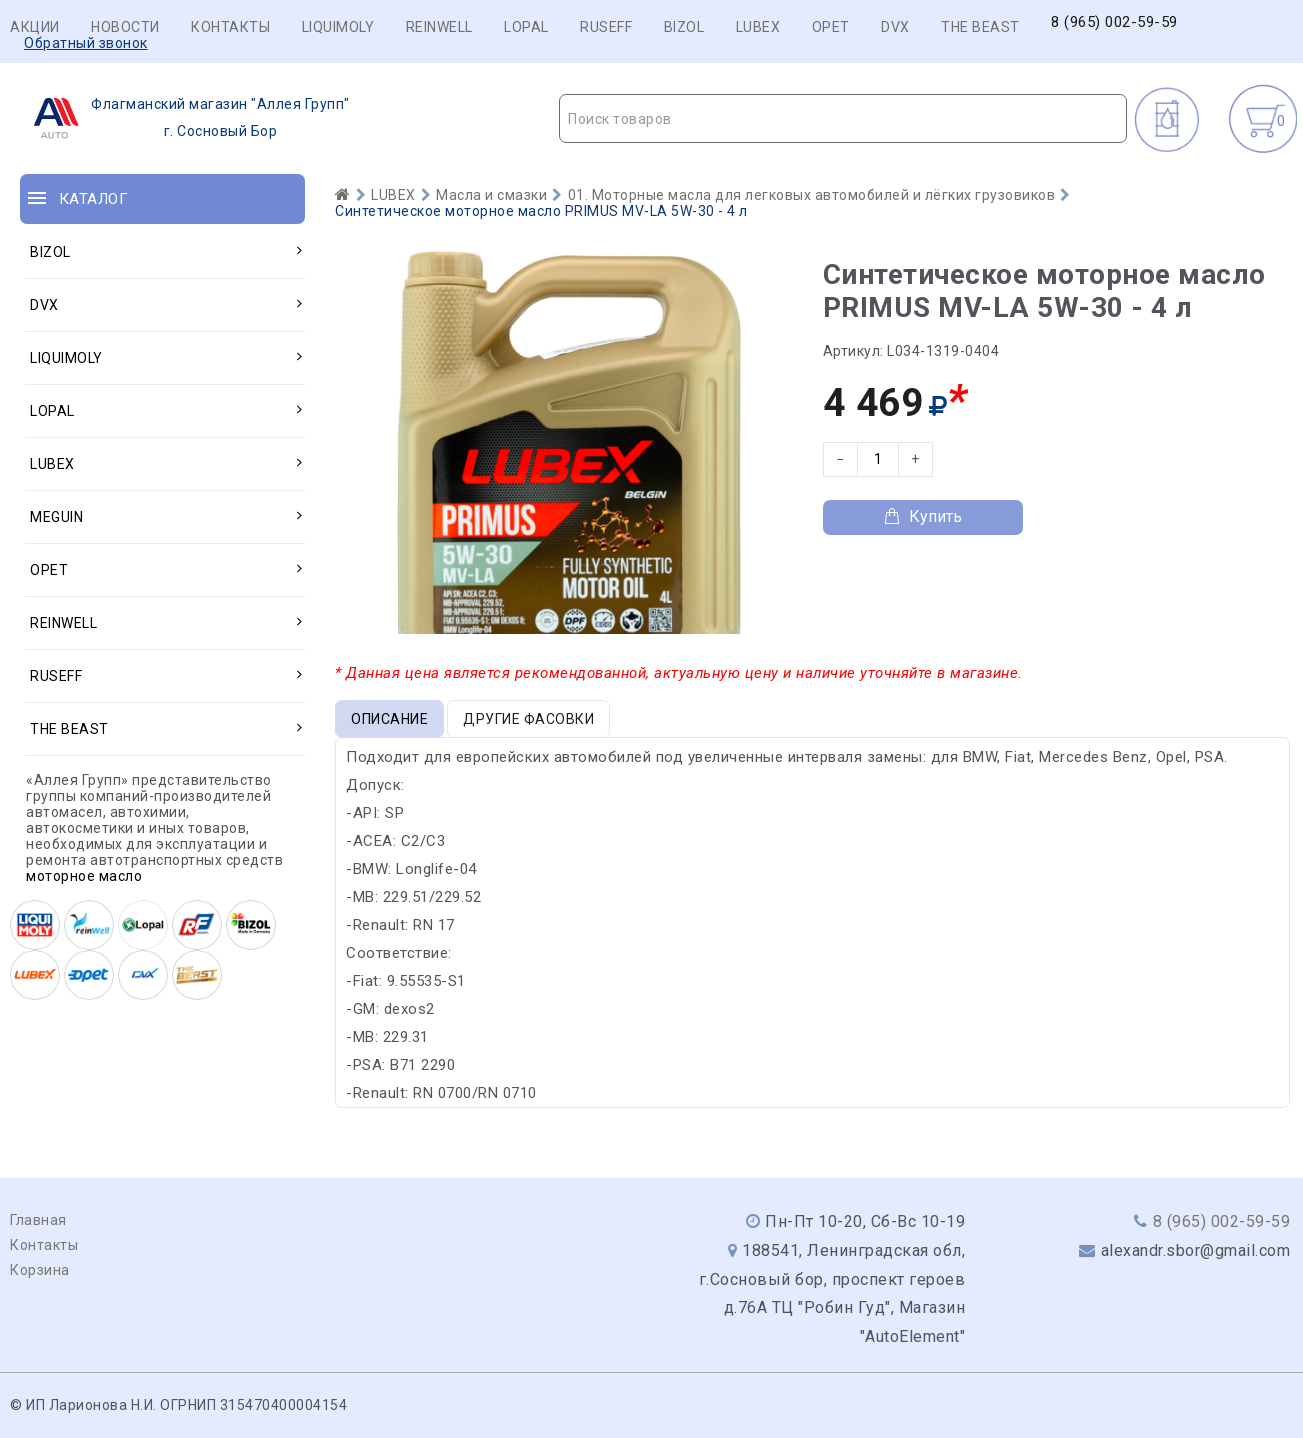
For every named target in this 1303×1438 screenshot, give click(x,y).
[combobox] (843, 118)
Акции (35, 27)
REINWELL (439, 27)
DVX (895, 27)
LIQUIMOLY (338, 27)
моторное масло (84, 876)
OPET (831, 27)
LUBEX (758, 27)
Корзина (40, 1270)
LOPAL (526, 27)
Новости (125, 27)
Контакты (230, 27)
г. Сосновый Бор (185, 118)
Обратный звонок (86, 43)
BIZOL (684, 27)
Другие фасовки (528, 719)
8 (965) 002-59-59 (1114, 22)
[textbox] (843, 119)
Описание (389, 719)
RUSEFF (606, 27)
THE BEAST (980, 27)
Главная (38, 1220)
